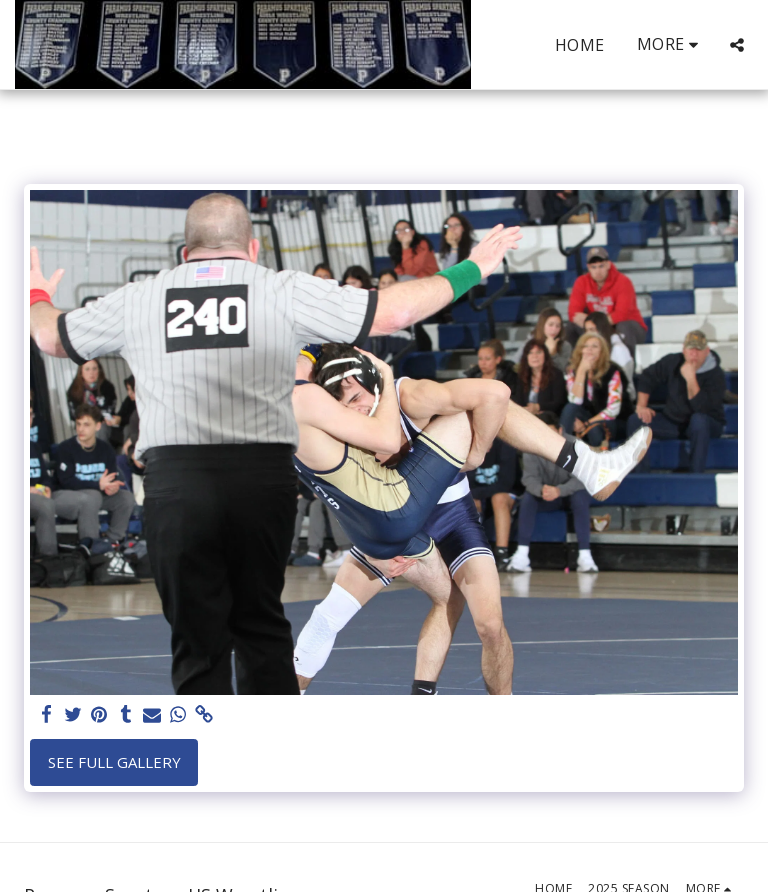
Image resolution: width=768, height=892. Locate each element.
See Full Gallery (114, 762)
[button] (737, 45)
